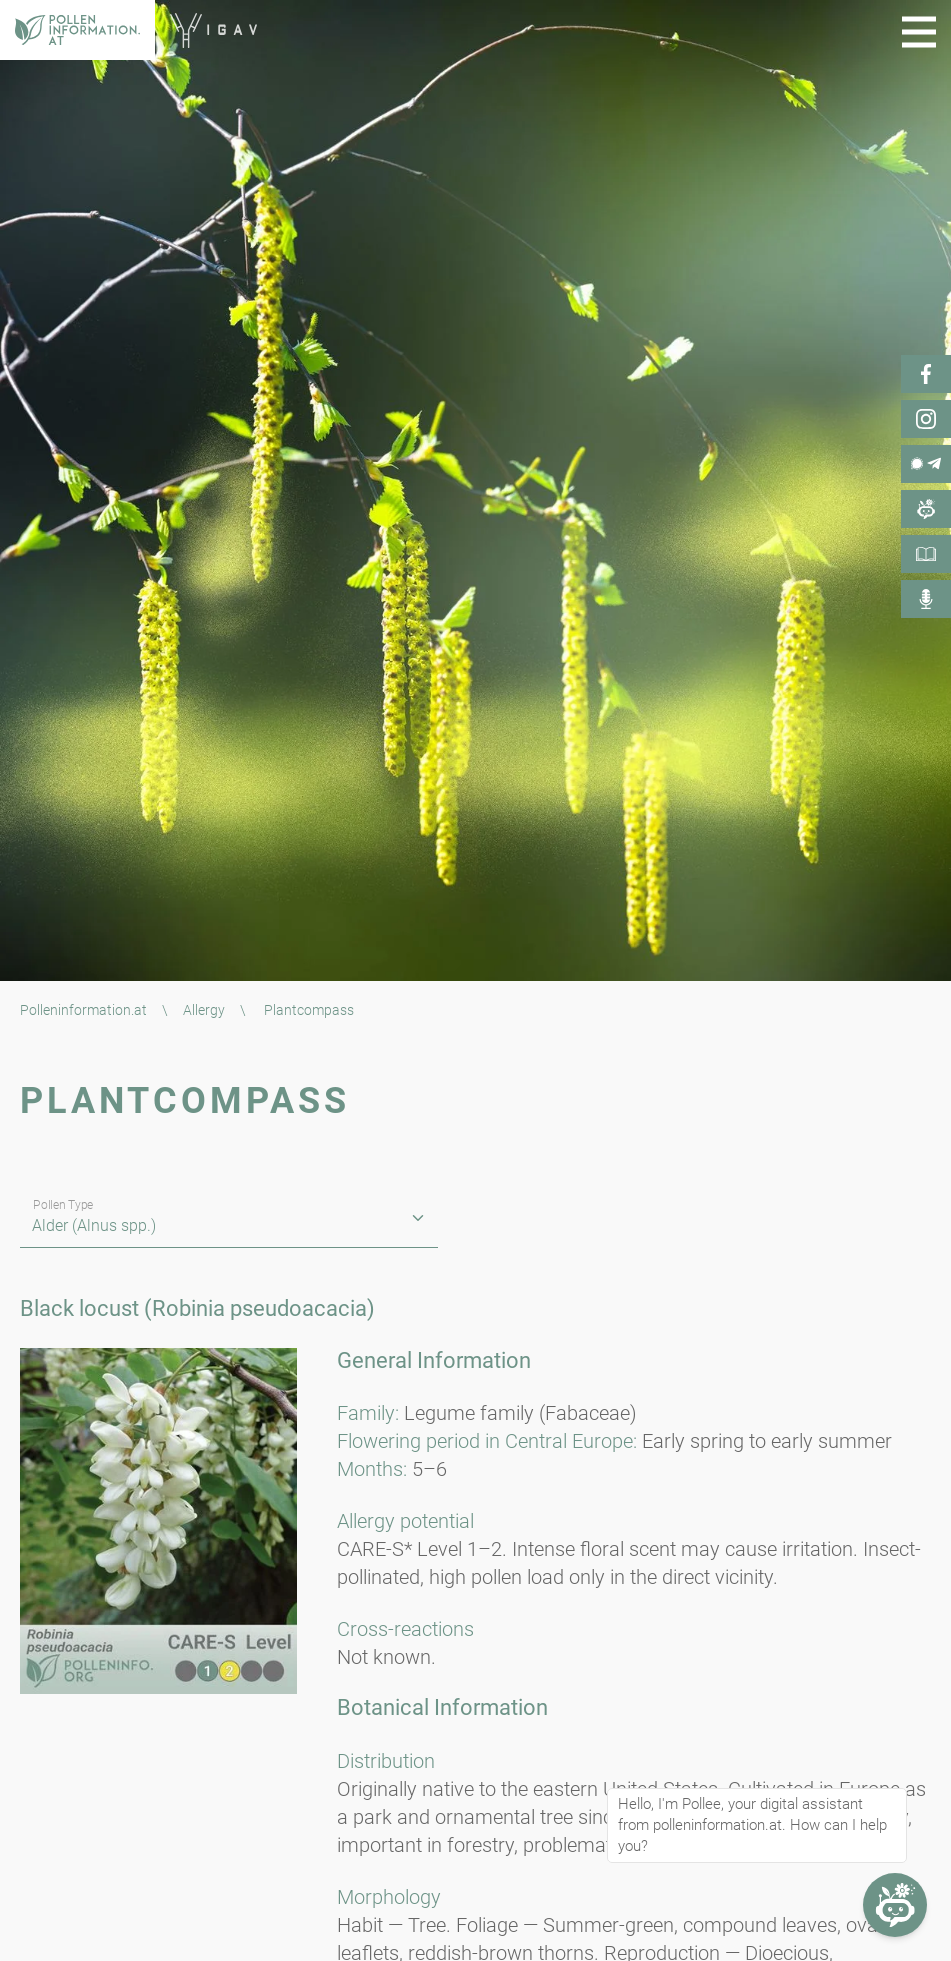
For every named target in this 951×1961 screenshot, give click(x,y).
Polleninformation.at (83, 1010)
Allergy (204, 1010)
